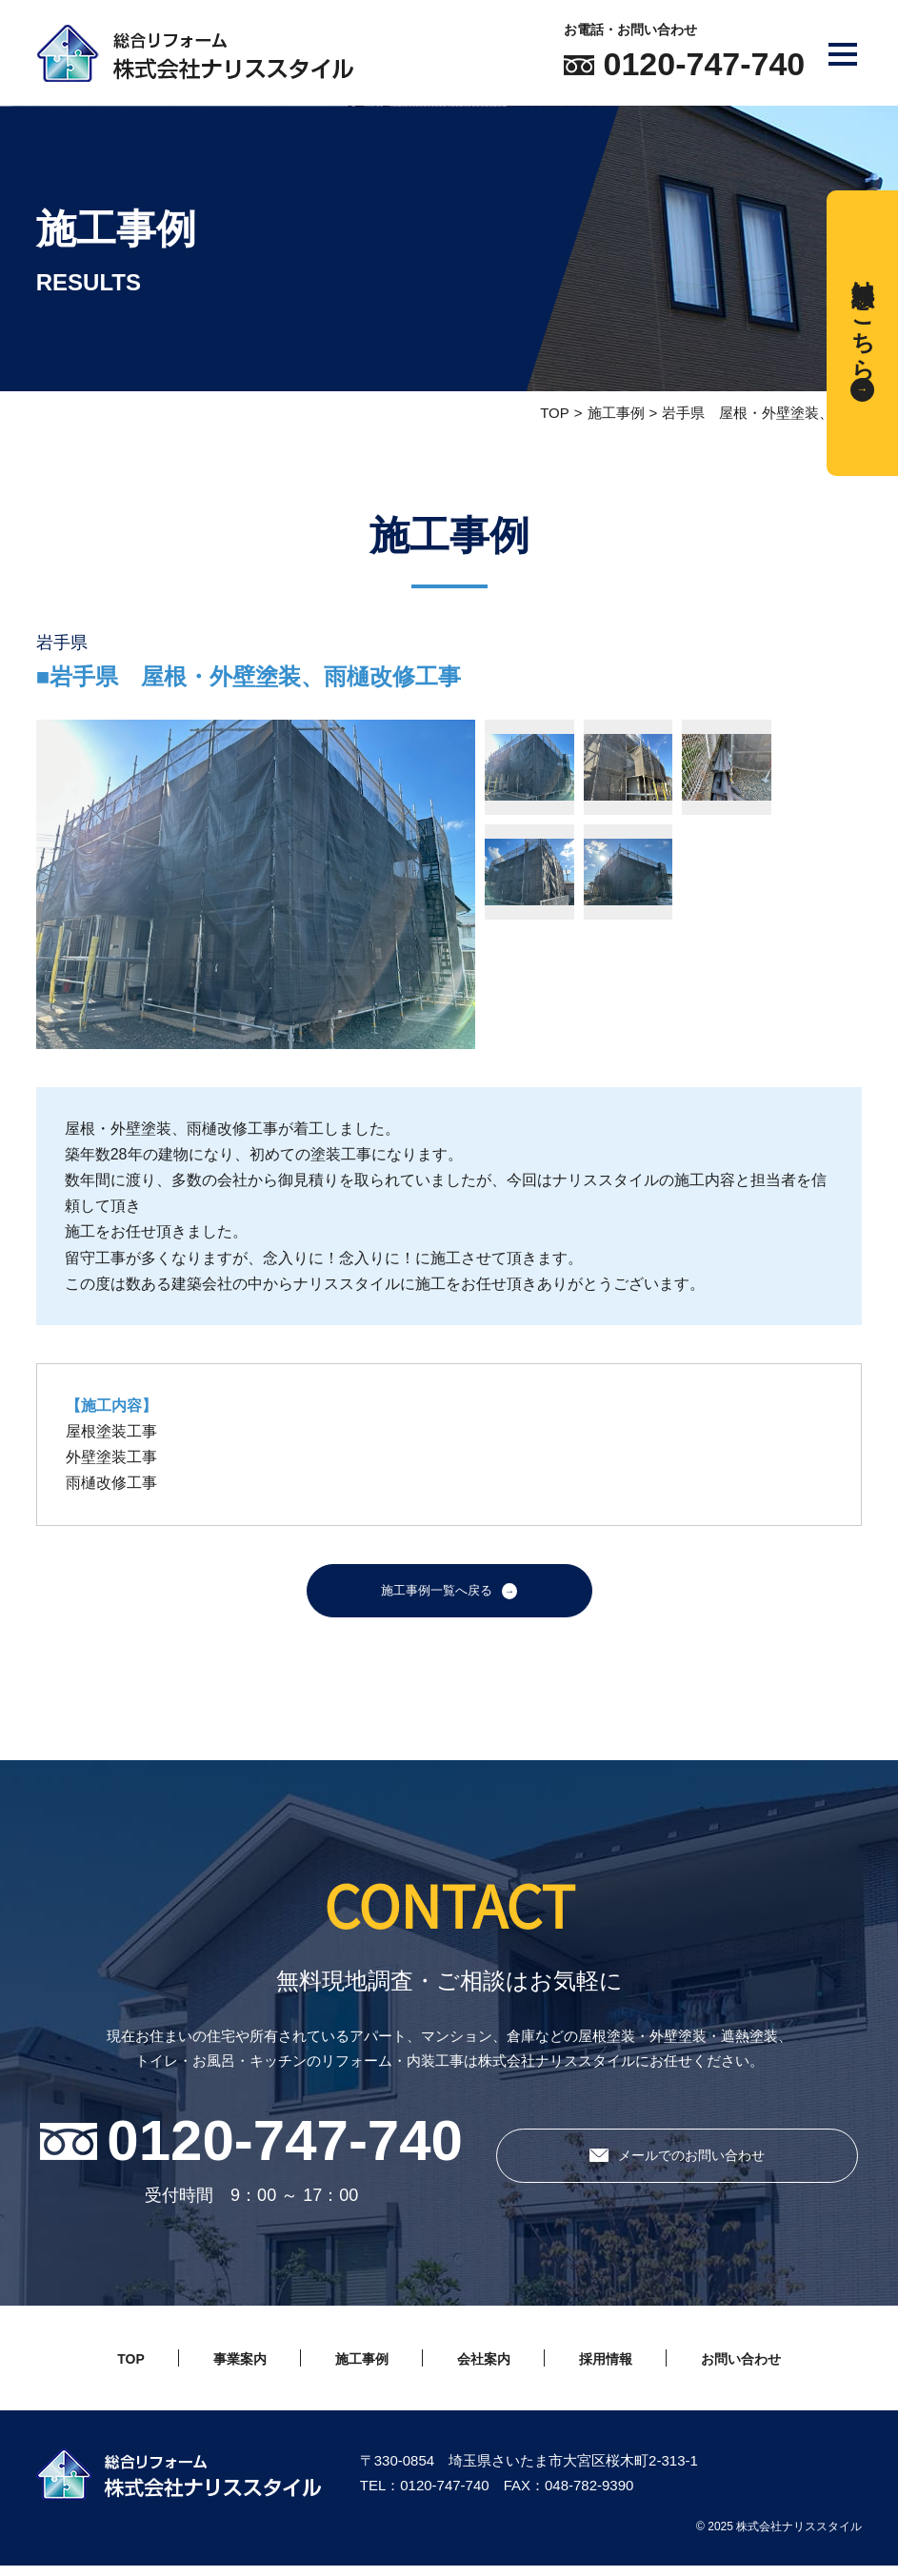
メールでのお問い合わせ (691, 2165)
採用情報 (621, 2368)
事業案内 (209, 2368)
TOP (554, 413)
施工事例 (616, 413)
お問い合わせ (775, 2368)
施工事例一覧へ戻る (436, 1596)
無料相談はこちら (863, 317)
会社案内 (483, 2368)
